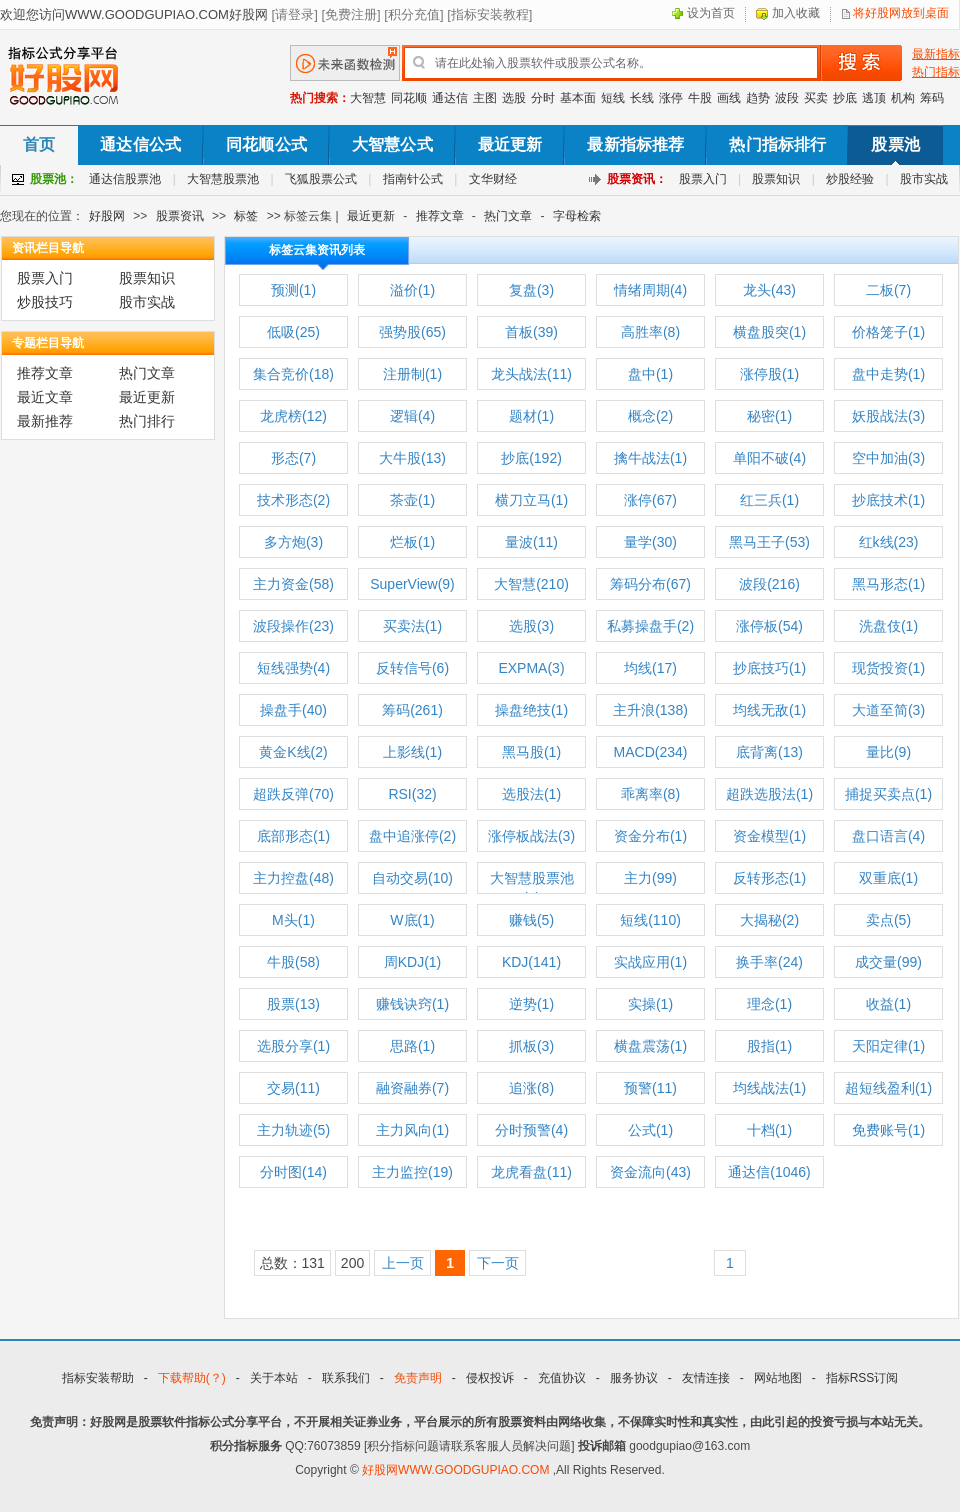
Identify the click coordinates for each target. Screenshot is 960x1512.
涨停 (671, 98)
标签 (246, 216)
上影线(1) (412, 752)
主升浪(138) (650, 710)
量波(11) (531, 542)
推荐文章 (440, 216)
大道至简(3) (888, 710)
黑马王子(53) (769, 542)
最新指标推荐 (635, 144)
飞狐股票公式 (321, 179)
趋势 (758, 98)
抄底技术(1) (888, 500)
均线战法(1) (769, 1088)
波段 (787, 98)
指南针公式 (413, 179)
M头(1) (293, 920)
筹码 (932, 98)
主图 (485, 98)
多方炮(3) (293, 542)
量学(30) (650, 542)
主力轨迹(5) (293, 1130)
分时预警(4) (531, 1130)
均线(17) (650, 668)
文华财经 (493, 179)
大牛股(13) (412, 458)
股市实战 (924, 179)
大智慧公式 (392, 144)
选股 (514, 98)
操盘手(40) (293, 710)
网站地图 (778, 1378)
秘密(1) (769, 416)
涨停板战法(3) (531, 836)
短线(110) (650, 920)
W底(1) (412, 920)
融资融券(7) (412, 1088)
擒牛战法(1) (650, 458)
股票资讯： (637, 179)
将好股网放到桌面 (901, 13)
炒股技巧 (45, 302)
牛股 (700, 98)
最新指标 (936, 54)
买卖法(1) (412, 626)
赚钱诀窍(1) (412, 1004)
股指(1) (769, 1046)
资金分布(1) (650, 836)
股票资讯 (180, 216)
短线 (613, 98)
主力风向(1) (412, 1130)
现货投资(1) (888, 668)
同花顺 (409, 98)
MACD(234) (651, 752)
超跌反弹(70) (293, 794)
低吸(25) (293, 332)
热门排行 (147, 421)
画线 (729, 98)
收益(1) (888, 1004)
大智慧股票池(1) (532, 882)
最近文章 (45, 397)
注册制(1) (412, 374)
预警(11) (650, 1088)
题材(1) (531, 416)
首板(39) (531, 332)
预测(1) (293, 290)
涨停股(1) (769, 374)
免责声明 (418, 1378)
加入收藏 (796, 13)
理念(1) (769, 1004)
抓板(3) (531, 1046)
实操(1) (650, 1004)
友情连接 (706, 1378)
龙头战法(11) (531, 374)
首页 (39, 144)
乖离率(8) (650, 794)
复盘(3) (531, 290)
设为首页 (711, 13)
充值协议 (562, 1378)
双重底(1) (888, 878)
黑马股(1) (531, 752)
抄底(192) (531, 458)
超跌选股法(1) (769, 794)
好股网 (107, 216)
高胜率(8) (650, 332)
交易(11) (293, 1088)
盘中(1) (650, 374)
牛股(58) (293, 962)
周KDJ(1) (413, 962)
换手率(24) (769, 962)
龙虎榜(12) (293, 416)
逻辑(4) (412, 416)
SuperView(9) (412, 584)
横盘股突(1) (769, 332)
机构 (903, 98)
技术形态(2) (293, 500)
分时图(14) (293, 1172)
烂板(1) (412, 542)
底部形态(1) (293, 836)
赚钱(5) (531, 920)
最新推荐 (45, 421)
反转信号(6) (412, 668)
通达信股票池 (125, 179)
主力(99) (650, 878)
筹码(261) (412, 710)
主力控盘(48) (293, 878)
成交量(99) (888, 962)
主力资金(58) (293, 584)
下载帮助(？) (192, 1378)
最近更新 (510, 144)
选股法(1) (531, 794)
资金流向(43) (650, 1172)
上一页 (403, 1263)
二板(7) (888, 290)
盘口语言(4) (888, 836)
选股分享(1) (293, 1046)
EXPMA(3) (531, 668)
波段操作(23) (293, 626)
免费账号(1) (888, 1130)
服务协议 (634, 1378)
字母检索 (577, 216)
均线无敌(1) (769, 710)
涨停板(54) (769, 626)
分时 (543, 98)
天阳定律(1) (888, 1046)
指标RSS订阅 (862, 1378)
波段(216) (769, 584)
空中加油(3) (888, 458)
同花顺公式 (266, 144)
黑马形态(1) (888, 584)
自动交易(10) (412, 878)
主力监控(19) (412, 1172)
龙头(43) (769, 290)
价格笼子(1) (888, 332)
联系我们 (346, 1378)
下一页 (498, 1263)
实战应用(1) (650, 962)
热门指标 (936, 72)
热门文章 (508, 216)
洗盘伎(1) (888, 626)
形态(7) (293, 458)
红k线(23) (889, 542)
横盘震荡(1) (650, 1046)
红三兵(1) (769, 500)
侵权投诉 (490, 1378)
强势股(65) (412, 332)
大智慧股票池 (223, 179)
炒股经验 (850, 179)
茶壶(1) (412, 500)
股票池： (54, 179)
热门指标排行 (777, 144)
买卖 (816, 98)
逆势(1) (531, 1004)
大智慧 (368, 98)
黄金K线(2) (293, 752)
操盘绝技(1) (531, 710)
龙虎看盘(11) (531, 1172)
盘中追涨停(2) (412, 836)
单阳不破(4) (769, 458)
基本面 (578, 98)
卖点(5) (888, 920)
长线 (642, 98)
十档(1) (769, 1130)
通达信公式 (140, 144)
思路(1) (412, 1046)
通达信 (450, 98)
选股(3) (531, 626)
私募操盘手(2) (650, 626)
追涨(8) (531, 1088)
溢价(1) (412, 290)
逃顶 (874, 98)
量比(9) (888, 752)
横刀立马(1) (531, 500)
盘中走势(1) (888, 374)
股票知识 (776, 179)
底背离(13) (769, 752)
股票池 (895, 144)
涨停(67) (650, 500)
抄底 (845, 98)
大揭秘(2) (769, 920)
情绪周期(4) (650, 290)
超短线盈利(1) (888, 1088)
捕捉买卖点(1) (888, 794)
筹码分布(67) (650, 584)
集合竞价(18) (293, 374)
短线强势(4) (293, 668)
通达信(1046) (769, 1172)
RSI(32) (412, 794)
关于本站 (274, 1378)
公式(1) (650, 1130)
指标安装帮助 (98, 1378)
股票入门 (703, 179)
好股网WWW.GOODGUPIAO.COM (457, 1470)
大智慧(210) (531, 584)
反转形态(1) (769, 878)
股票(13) (293, 1004)
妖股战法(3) (888, 416)
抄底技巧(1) (769, 668)
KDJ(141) (531, 962)
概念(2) (650, 416)
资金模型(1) (769, 836)
